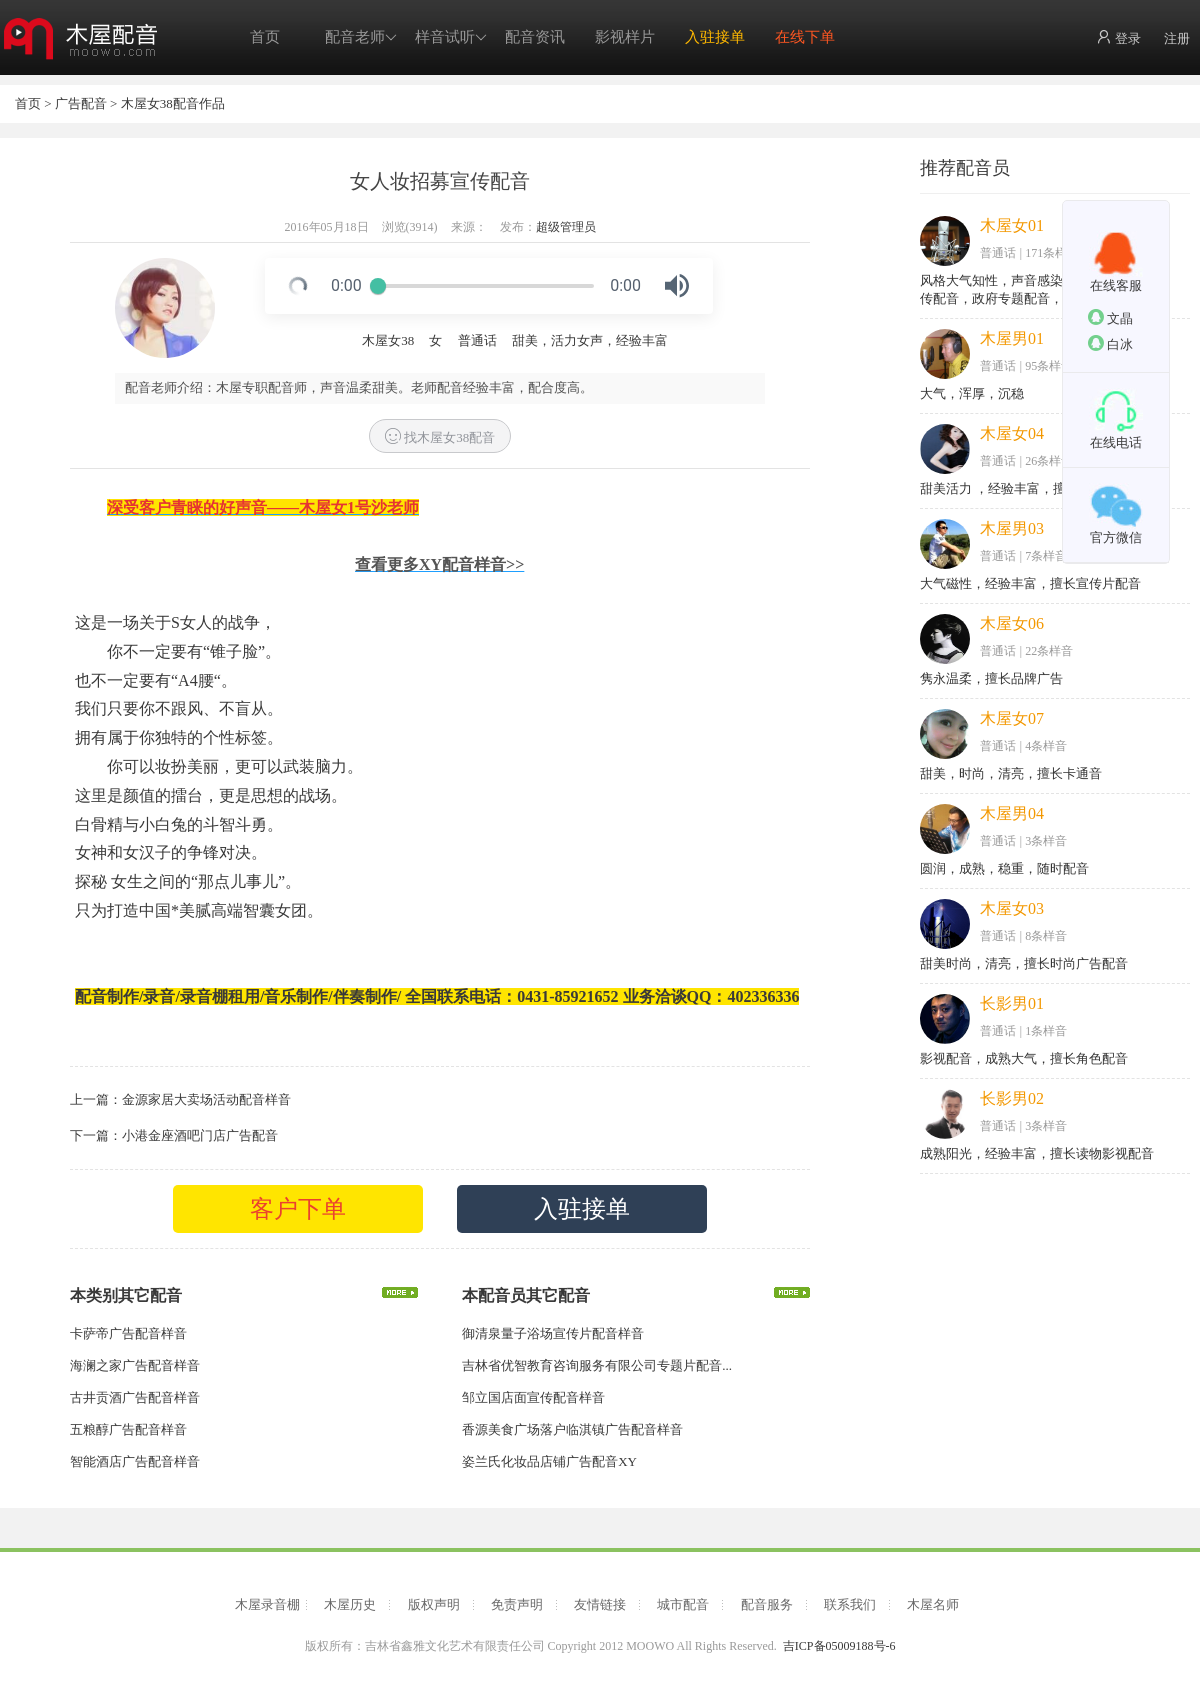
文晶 (1110, 317)
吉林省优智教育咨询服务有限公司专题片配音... (597, 1365)
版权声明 (434, 1604)
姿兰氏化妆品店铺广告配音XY (549, 1461)
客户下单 (298, 1209)
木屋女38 (388, 340)
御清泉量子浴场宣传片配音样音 (553, 1333)
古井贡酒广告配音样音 (135, 1397)
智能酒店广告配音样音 (135, 1461)
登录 (1118, 37)
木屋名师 (933, 1604)
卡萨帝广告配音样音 (128, 1333)
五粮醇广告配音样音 (128, 1429)
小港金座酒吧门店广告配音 (200, 1135)
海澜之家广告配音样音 (135, 1365)
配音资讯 (535, 37)
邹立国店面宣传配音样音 (533, 1397)
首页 (265, 37)
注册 (1177, 38)
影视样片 (625, 37)
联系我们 (850, 1604)
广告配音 (81, 103)
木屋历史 (350, 1604)
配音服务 (767, 1604)
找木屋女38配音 (440, 436)
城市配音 (683, 1604)
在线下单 (805, 37)
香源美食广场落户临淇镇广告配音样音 (572, 1429)
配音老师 (361, 37)
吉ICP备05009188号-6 (839, 1646)
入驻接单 (715, 37)
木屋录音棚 (267, 1604)
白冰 (1110, 343)
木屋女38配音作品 (173, 103)
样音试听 (451, 37)
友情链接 (600, 1604)
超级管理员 (566, 227)
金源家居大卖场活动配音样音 (206, 1099)
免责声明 (517, 1604)
